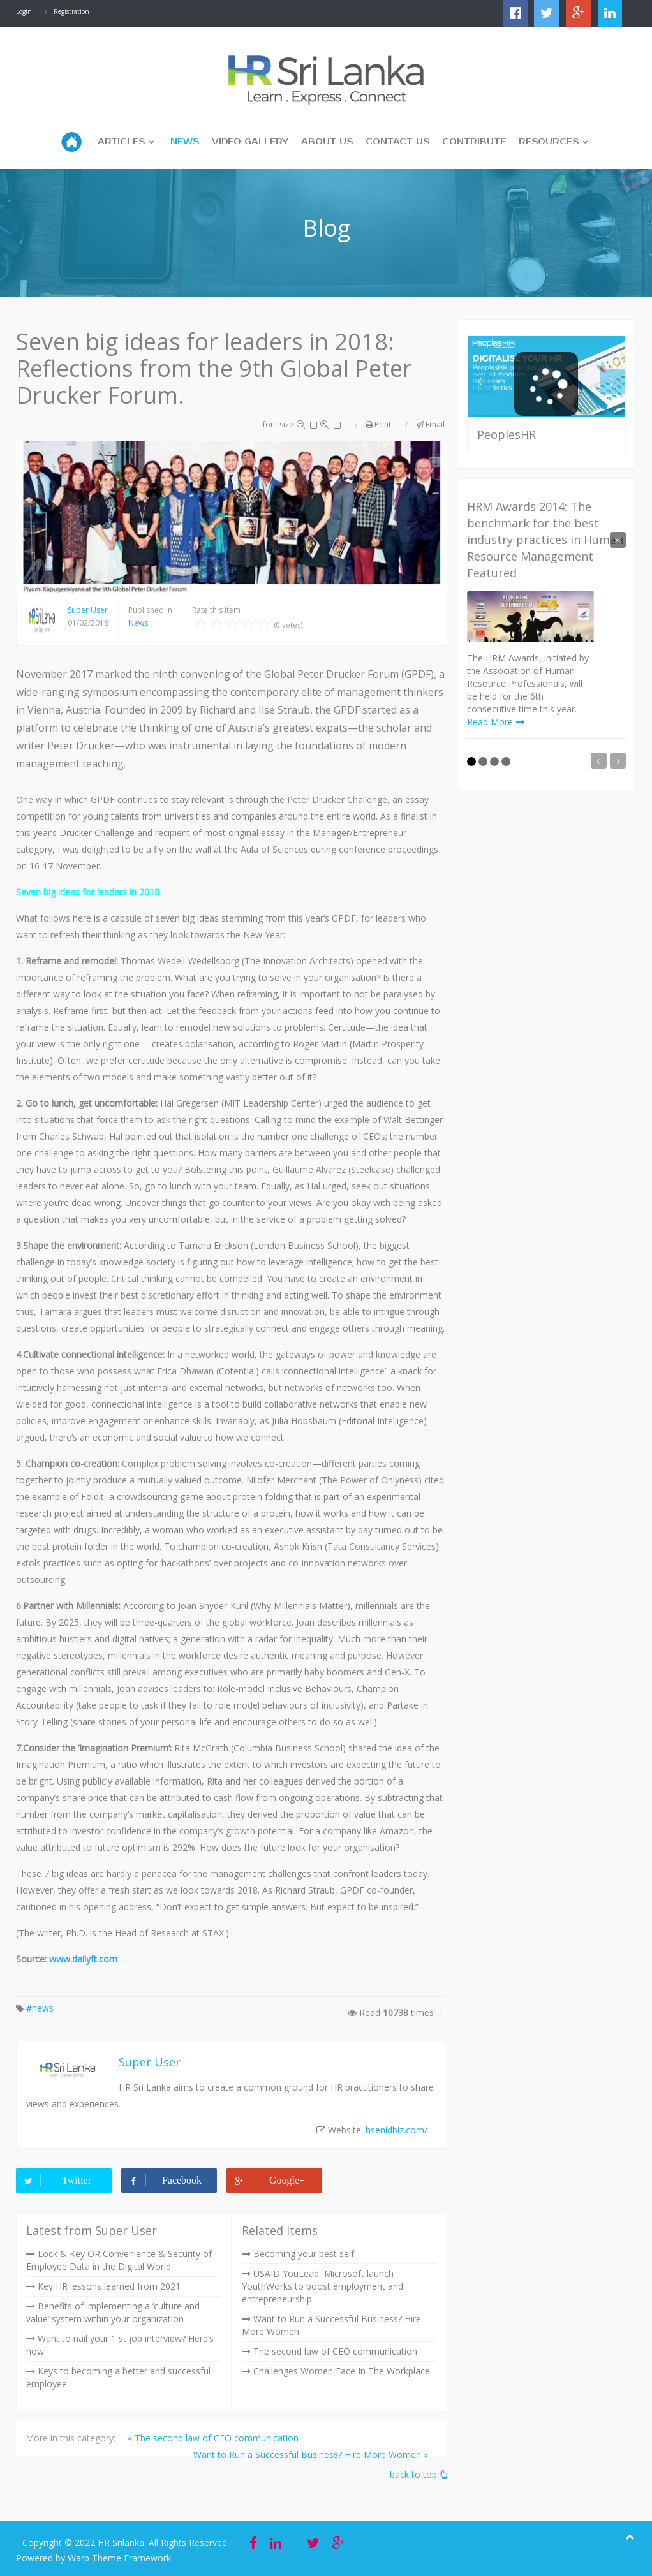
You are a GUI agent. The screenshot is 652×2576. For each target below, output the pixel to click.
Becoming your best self (303, 2254)
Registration (71, 11)
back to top (418, 2474)
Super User (88, 610)
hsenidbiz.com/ (396, 2130)
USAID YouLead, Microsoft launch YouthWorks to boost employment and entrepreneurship (322, 2286)
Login (24, 11)
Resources (549, 141)
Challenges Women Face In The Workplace (341, 2371)
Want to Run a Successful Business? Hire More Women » (310, 2454)
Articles (121, 141)
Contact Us (397, 141)
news (43, 2008)
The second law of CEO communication (335, 2351)
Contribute (474, 141)
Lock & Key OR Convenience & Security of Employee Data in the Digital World (119, 2260)
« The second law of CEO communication (213, 2438)
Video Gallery (250, 141)
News (184, 141)
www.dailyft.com (83, 1959)
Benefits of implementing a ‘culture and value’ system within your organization (113, 2312)
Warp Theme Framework (119, 2558)
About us (327, 141)
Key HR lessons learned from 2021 (109, 2286)
